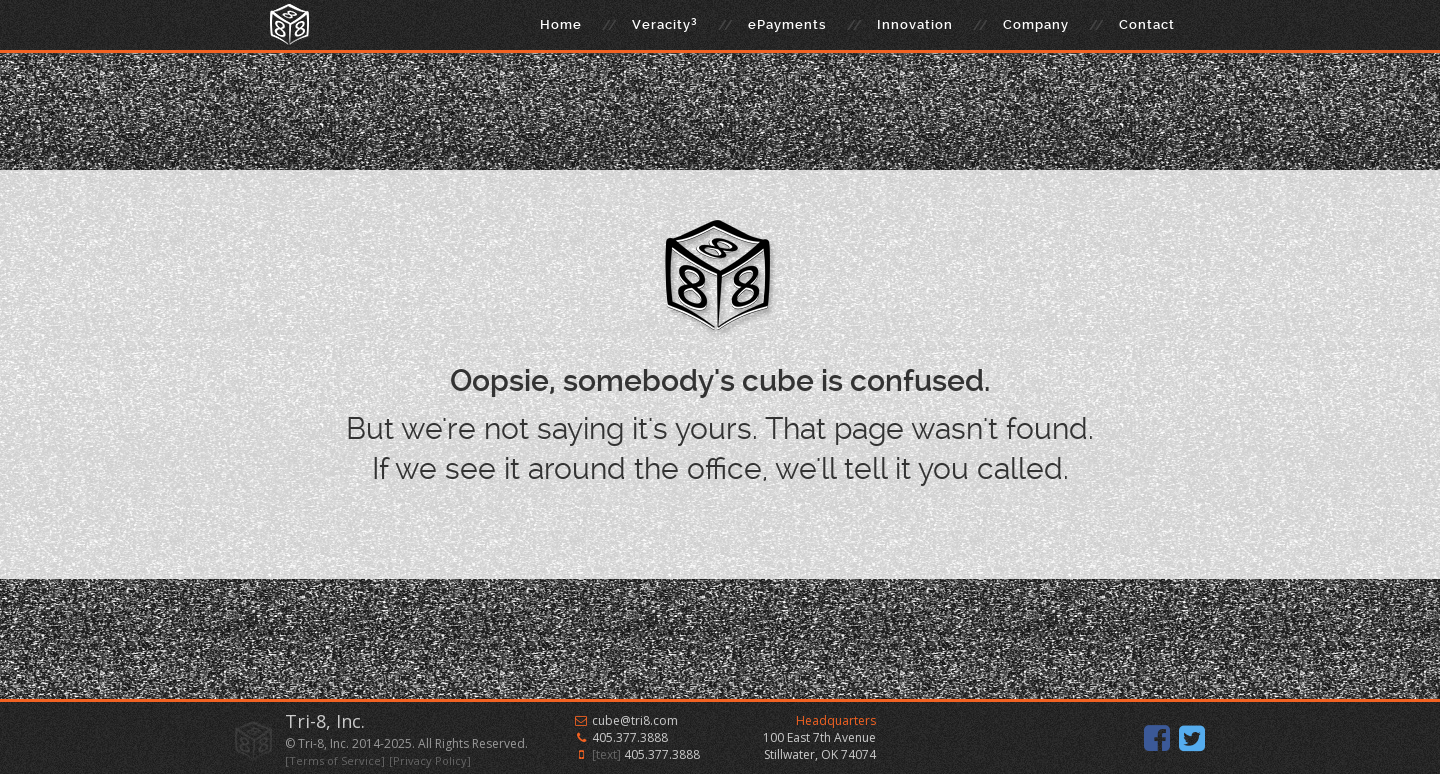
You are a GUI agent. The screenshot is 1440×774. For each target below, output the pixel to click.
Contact (1147, 24)
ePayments (787, 24)
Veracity (665, 23)
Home (561, 24)
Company (1036, 24)
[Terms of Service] (335, 760)
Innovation (915, 24)
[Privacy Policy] (430, 760)
